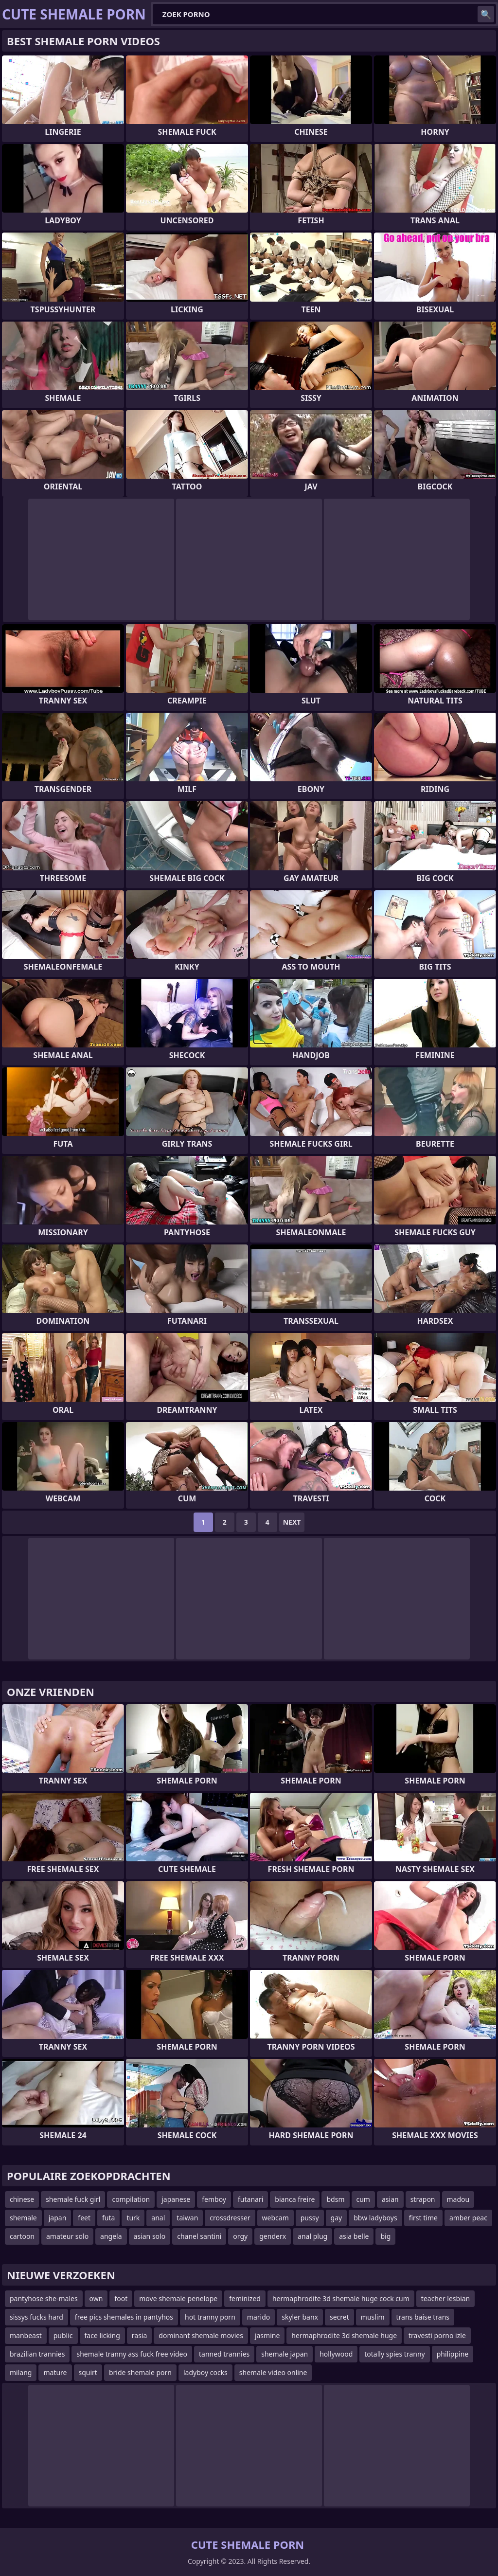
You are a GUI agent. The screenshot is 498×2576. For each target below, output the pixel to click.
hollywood (336, 2354)
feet (84, 2217)
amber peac (468, 2217)
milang (21, 2372)
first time (423, 2217)
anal (158, 2217)
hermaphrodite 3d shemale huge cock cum (340, 2298)
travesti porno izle (437, 2335)
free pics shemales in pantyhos (124, 2317)
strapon (422, 2199)
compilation (131, 2199)
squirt (88, 2372)
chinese (22, 2199)
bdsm (335, 2199)
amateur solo (67, 2236)
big (385, 2236)
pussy (310, 2217)
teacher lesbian (445, 2298)
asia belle (354, 2236)
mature (55, 2372)
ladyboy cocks (205, 2372)
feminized (245, 2298)
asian (390, 2199)
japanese (175, 2199)
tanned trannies (224, 2354)
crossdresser (230, 2217)
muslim (373, 2317)
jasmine (267, 2335)
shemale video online (273, 2372)
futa (108, 2217)
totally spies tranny (394, 2354)
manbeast (26, 2335)
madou (458, 2199)
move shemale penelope (178, 2298)
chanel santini (199, 2236)
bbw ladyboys (375, 2217)
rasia (139, 2335)
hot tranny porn (210, 2317)
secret (339, 2317)
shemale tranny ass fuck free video (131, 2354)
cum (363, 2199)
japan (58, 2217)
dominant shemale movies (201, 2335)
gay (336, 2217)
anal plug (312, 2236)
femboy (214, 2199)
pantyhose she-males (44, 2298)
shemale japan (284, 2354)
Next (292, 1522)
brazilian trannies (37, 2354)
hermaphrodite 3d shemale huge (344, 2335)
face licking (102, 2335)
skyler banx (300, 2317)
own (96, 2298)
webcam (275, 2217)
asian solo (150, 2236)
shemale (23, 2217)
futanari (250, 2199)
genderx (272, 2236)
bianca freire (295, 2199)
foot (120, 2298)
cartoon (22, 2236)
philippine (452, 2354)
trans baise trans (423, 2317)
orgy (240, 2236)
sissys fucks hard (36, 2317)
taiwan (187, 2217)
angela (111, 2236)
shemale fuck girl (73, 2199)
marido (258, 2317)
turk (133, 2217)
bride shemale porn (140, 2372)
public (63, 2335)
